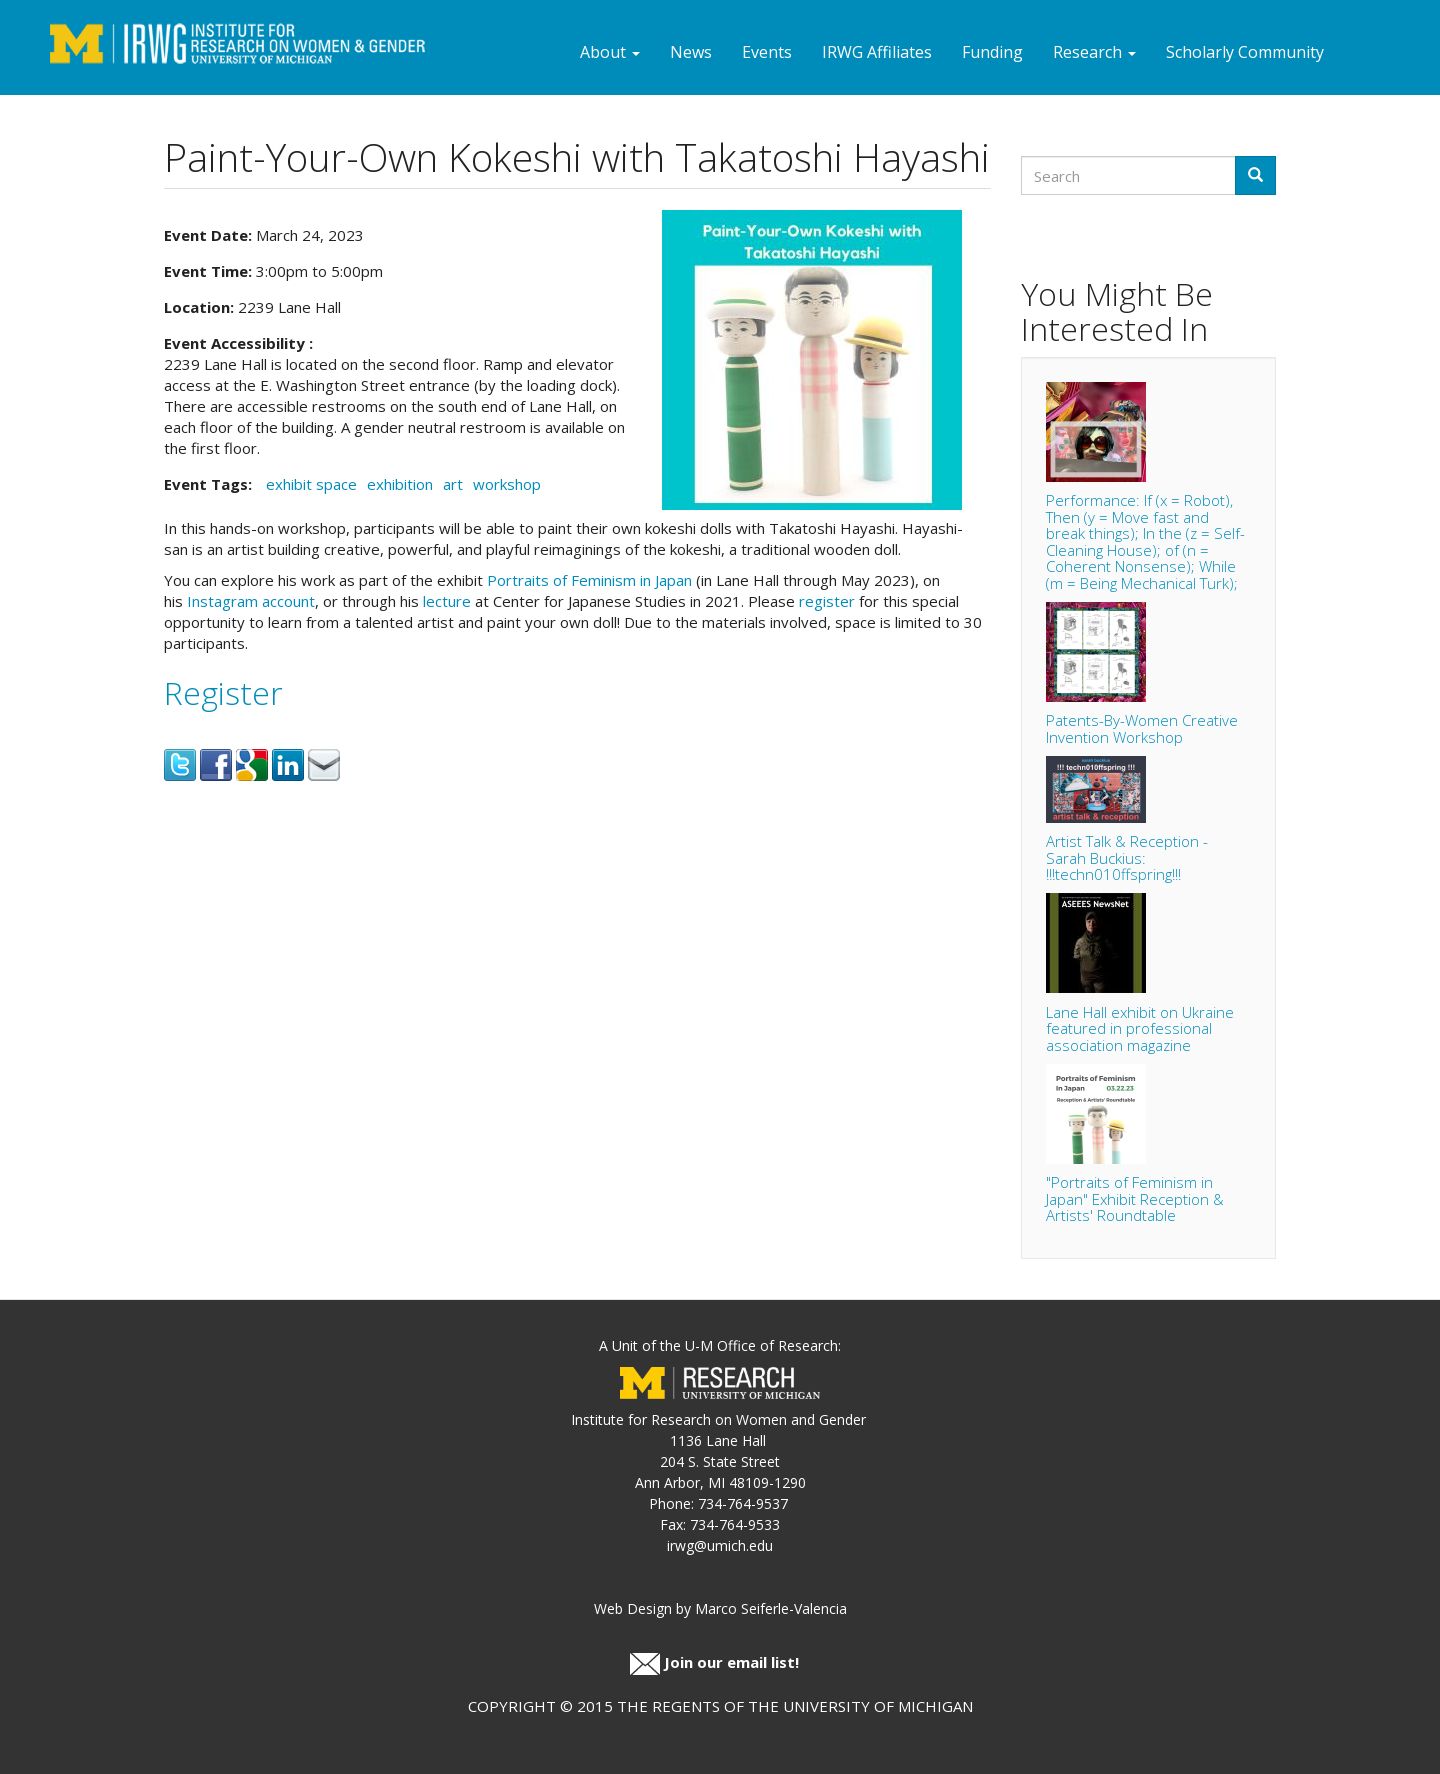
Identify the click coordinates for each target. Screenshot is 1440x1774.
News (691, 52)
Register (223, 692)
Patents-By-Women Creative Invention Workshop (1142, 728)
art (453, 484)
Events (767, 52)
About (610, 52)
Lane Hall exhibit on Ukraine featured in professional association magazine (1140, 1028)
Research (1094, 52)
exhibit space (311, 484)
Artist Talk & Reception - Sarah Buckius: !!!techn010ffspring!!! (1127, 857)
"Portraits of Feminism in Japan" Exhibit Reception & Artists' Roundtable (1135, 1198)
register (827, 601)
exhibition (400, 484)
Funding (992, 52)
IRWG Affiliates (877, 52)
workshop (507, 484)
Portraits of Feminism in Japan (589, 580)
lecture (447, 601)
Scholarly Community (1245, 52)
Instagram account (251, 601)
